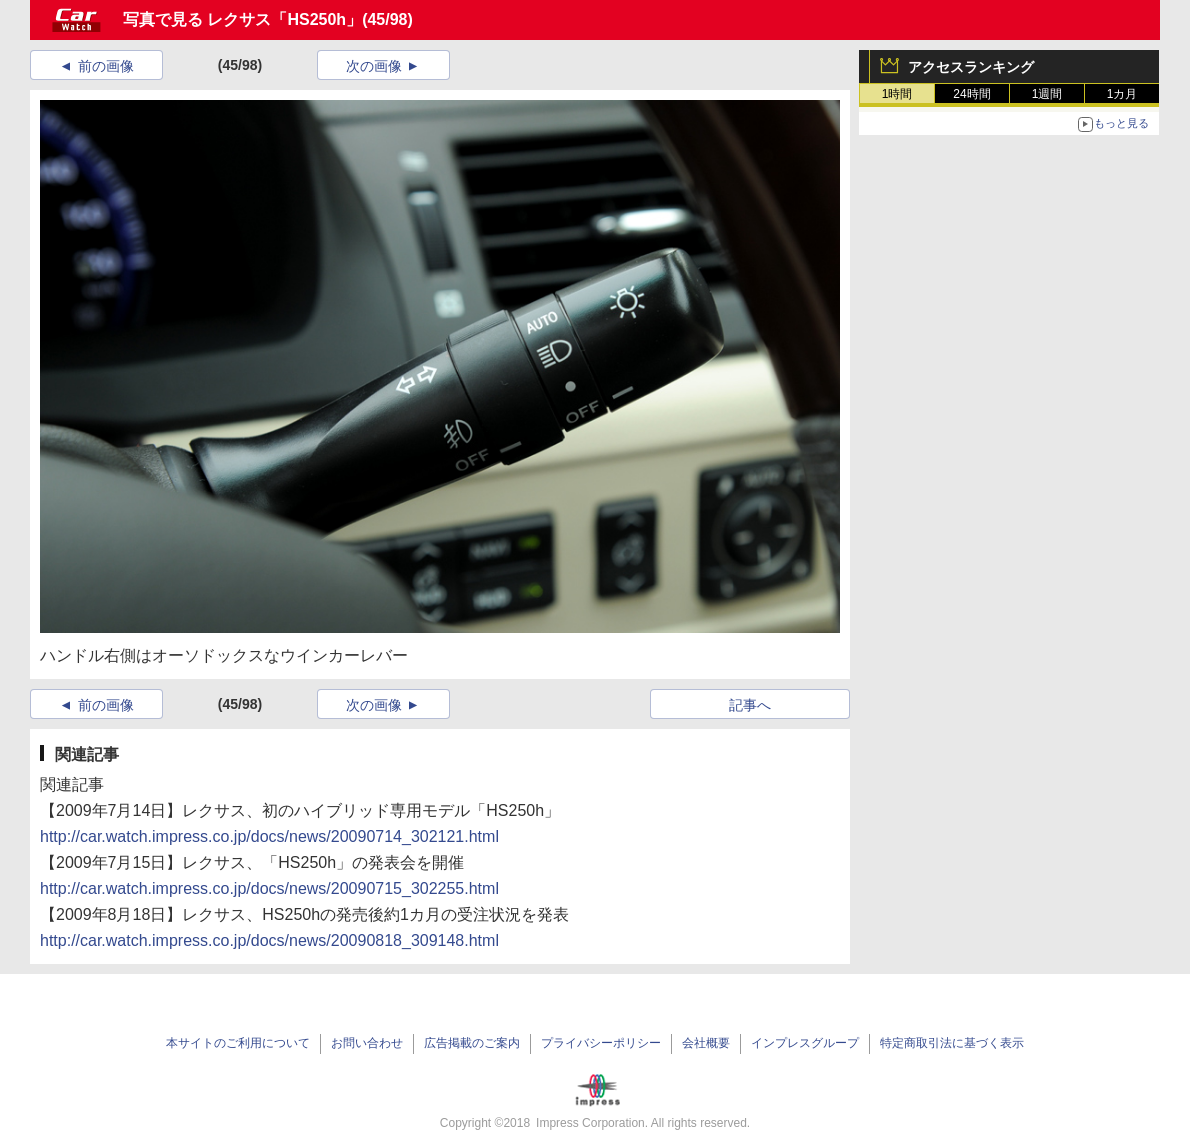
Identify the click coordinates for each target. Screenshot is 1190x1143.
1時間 (897, 94)
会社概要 (706, 1043)
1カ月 (1122, 94)
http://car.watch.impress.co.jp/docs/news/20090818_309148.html (269, 940)
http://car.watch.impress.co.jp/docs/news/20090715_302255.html (269, 888)
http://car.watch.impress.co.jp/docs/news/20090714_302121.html (269, 836)
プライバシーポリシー (601, 1043)
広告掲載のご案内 (472, 1043)
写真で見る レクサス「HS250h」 (242, 19)
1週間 (1047, 94)
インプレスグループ (805, 1043)
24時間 (971, 94)
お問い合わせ (367, 1043)
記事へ (750, 705)
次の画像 (374, 66)
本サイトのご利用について (238, 1043)
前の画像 (106, 66)
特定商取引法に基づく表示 (952, 1043)
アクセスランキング (971, 67)
